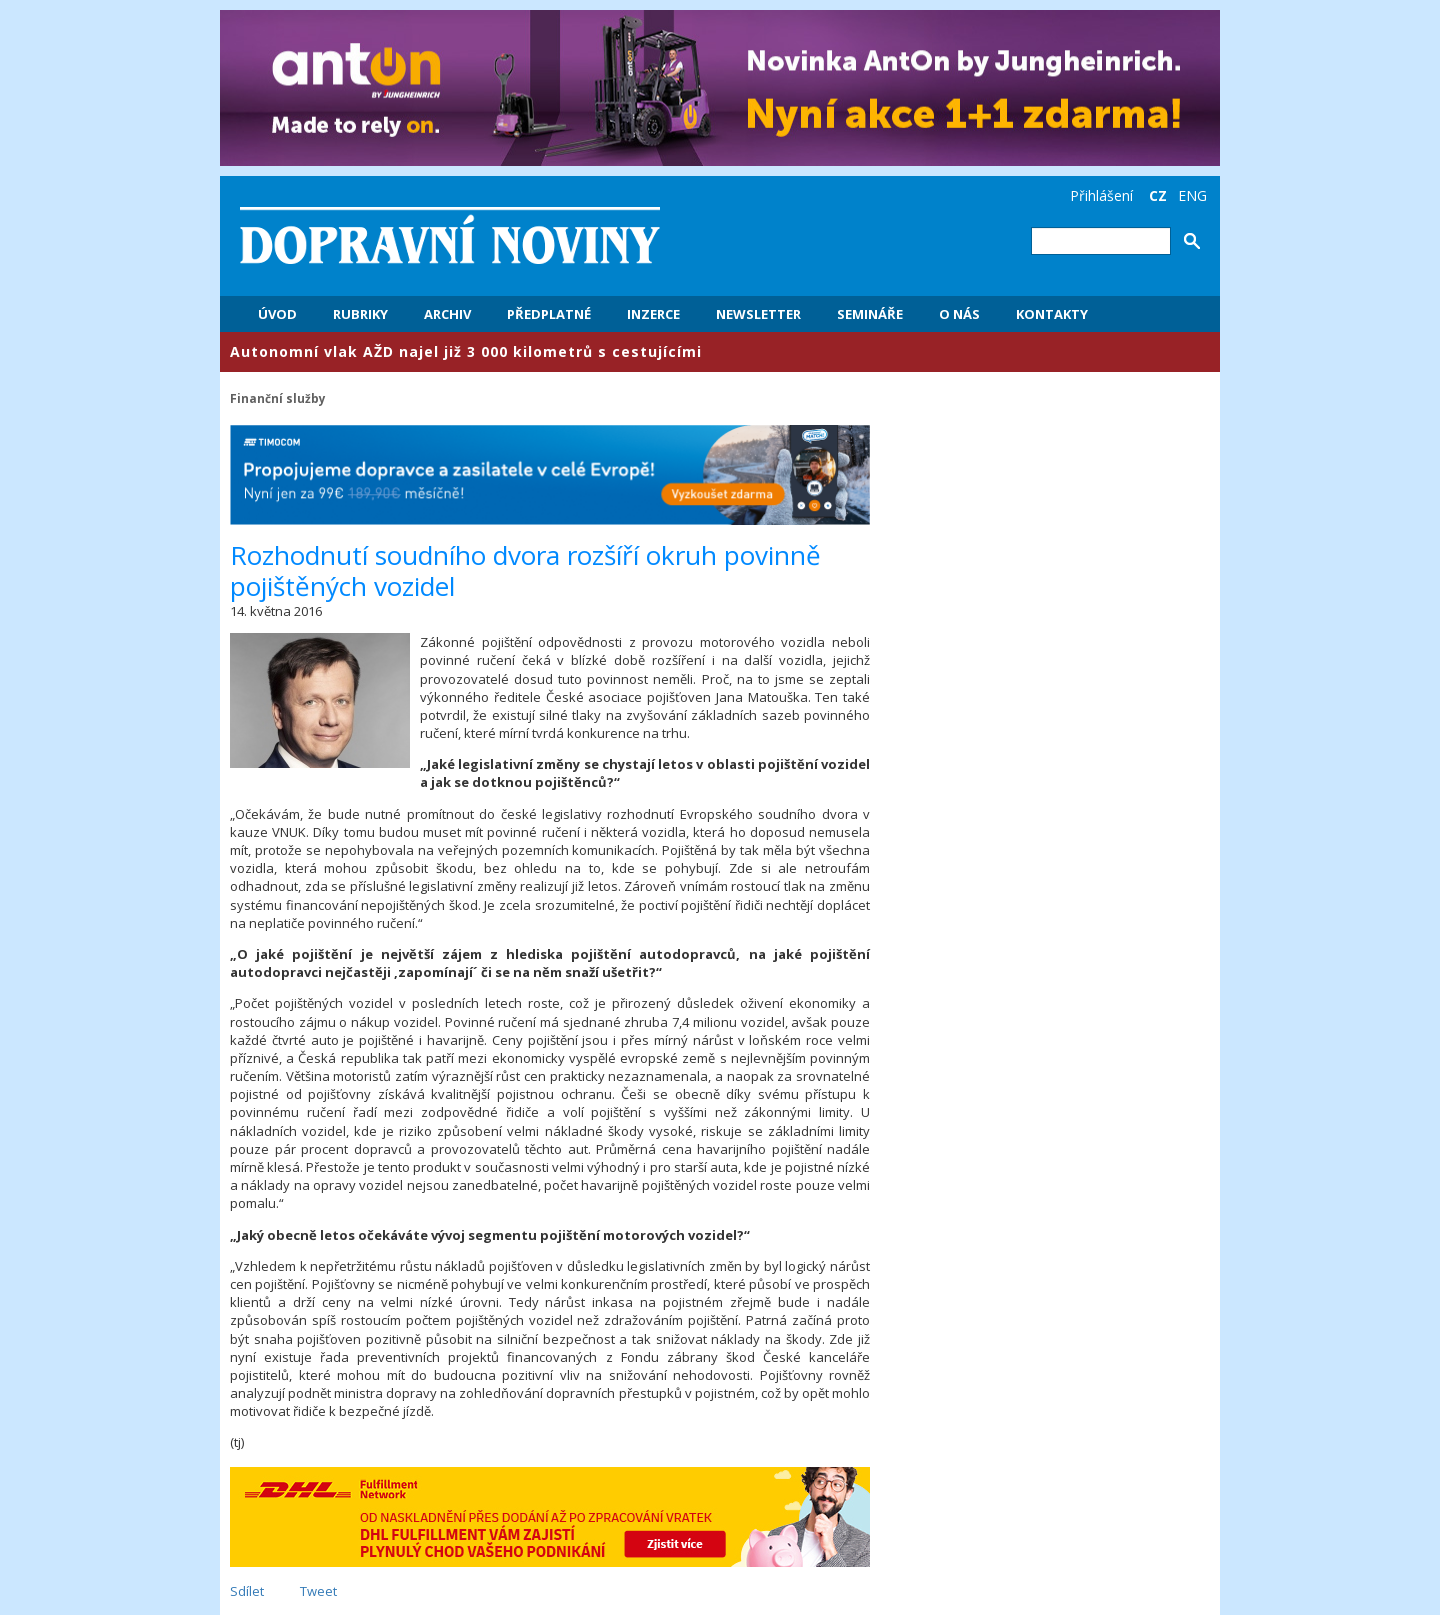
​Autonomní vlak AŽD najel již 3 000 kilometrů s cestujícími (466, 351)
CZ (1158, 195)
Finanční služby (278, 398)
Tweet (318, 1591)
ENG (1192, 195)
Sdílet (247, 1591)
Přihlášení (1101, 195)
